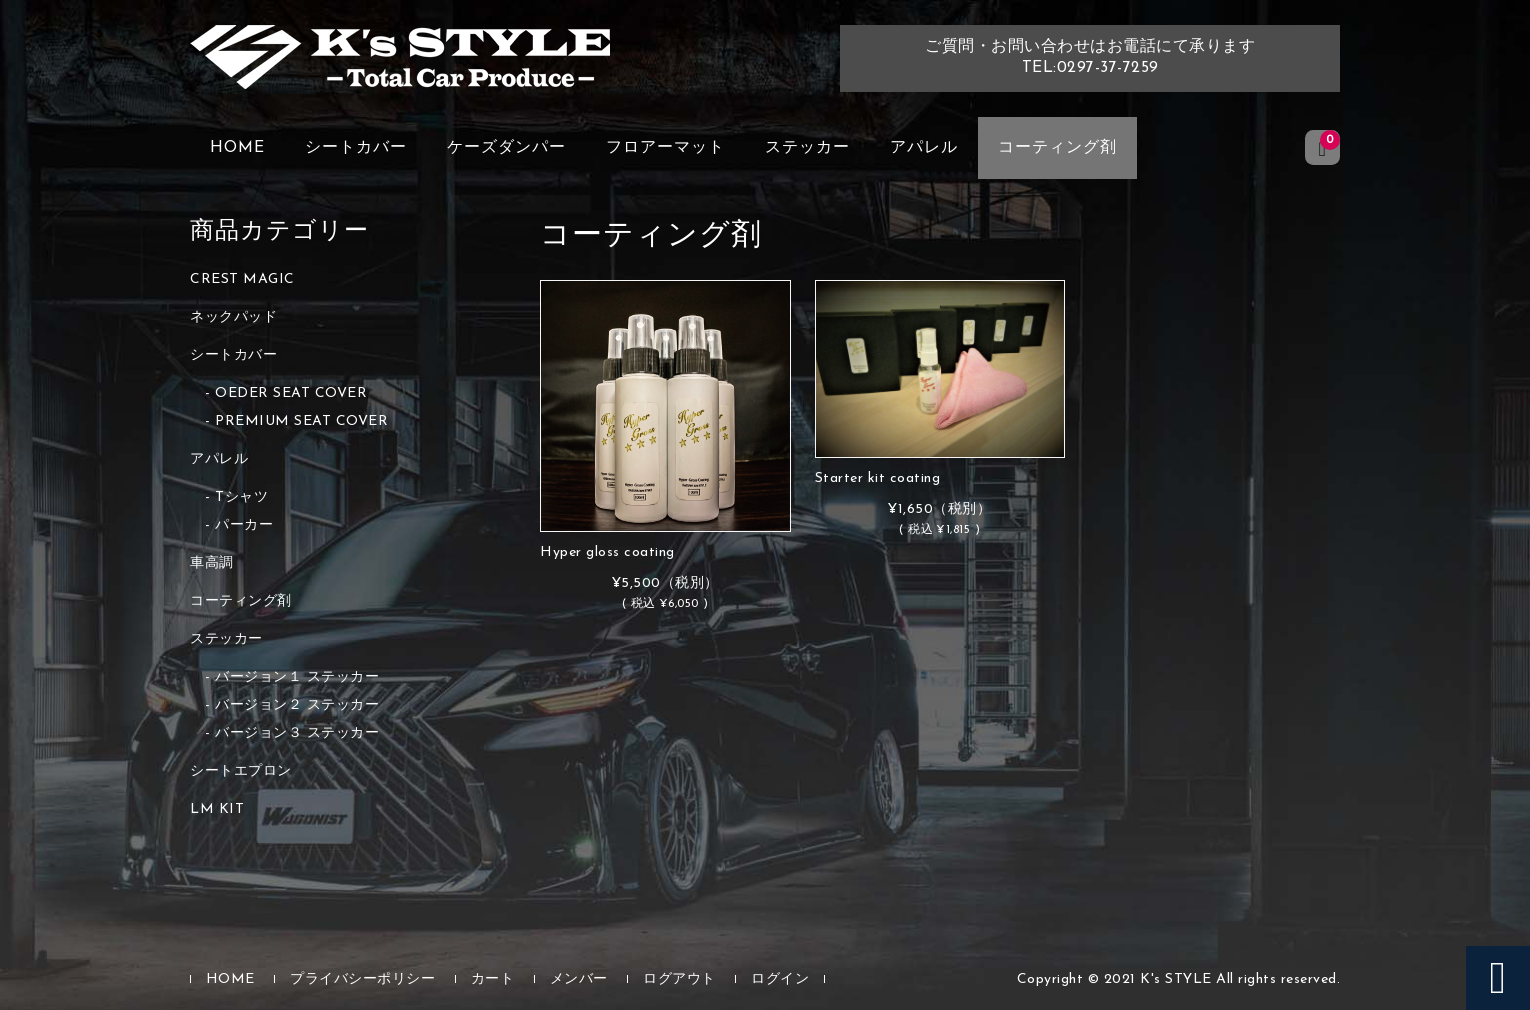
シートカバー (356, 148)
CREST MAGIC (242, 279)
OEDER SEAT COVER (291, 393)
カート (493, 979)
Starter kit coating (878, 478)
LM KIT (217, 809)
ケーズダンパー (506, 148)
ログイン (780, 979)
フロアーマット (665, 148)
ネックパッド (233, 317)
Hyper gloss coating (607, 552)
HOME (237, 148)
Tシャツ (241, 497)
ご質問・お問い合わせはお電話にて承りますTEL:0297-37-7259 (1090, 57)
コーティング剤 (1057, 148)
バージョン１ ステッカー (297, 677)
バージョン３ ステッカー (297, 733)
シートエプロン (241, 771)
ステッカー (807, 148)
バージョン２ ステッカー (297, 705)
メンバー (579, 979)
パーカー (244, 525)
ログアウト (679, 979)
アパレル (924, 148)
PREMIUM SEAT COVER (301, 421)
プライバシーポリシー (362, 979)
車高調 (212, 563)
